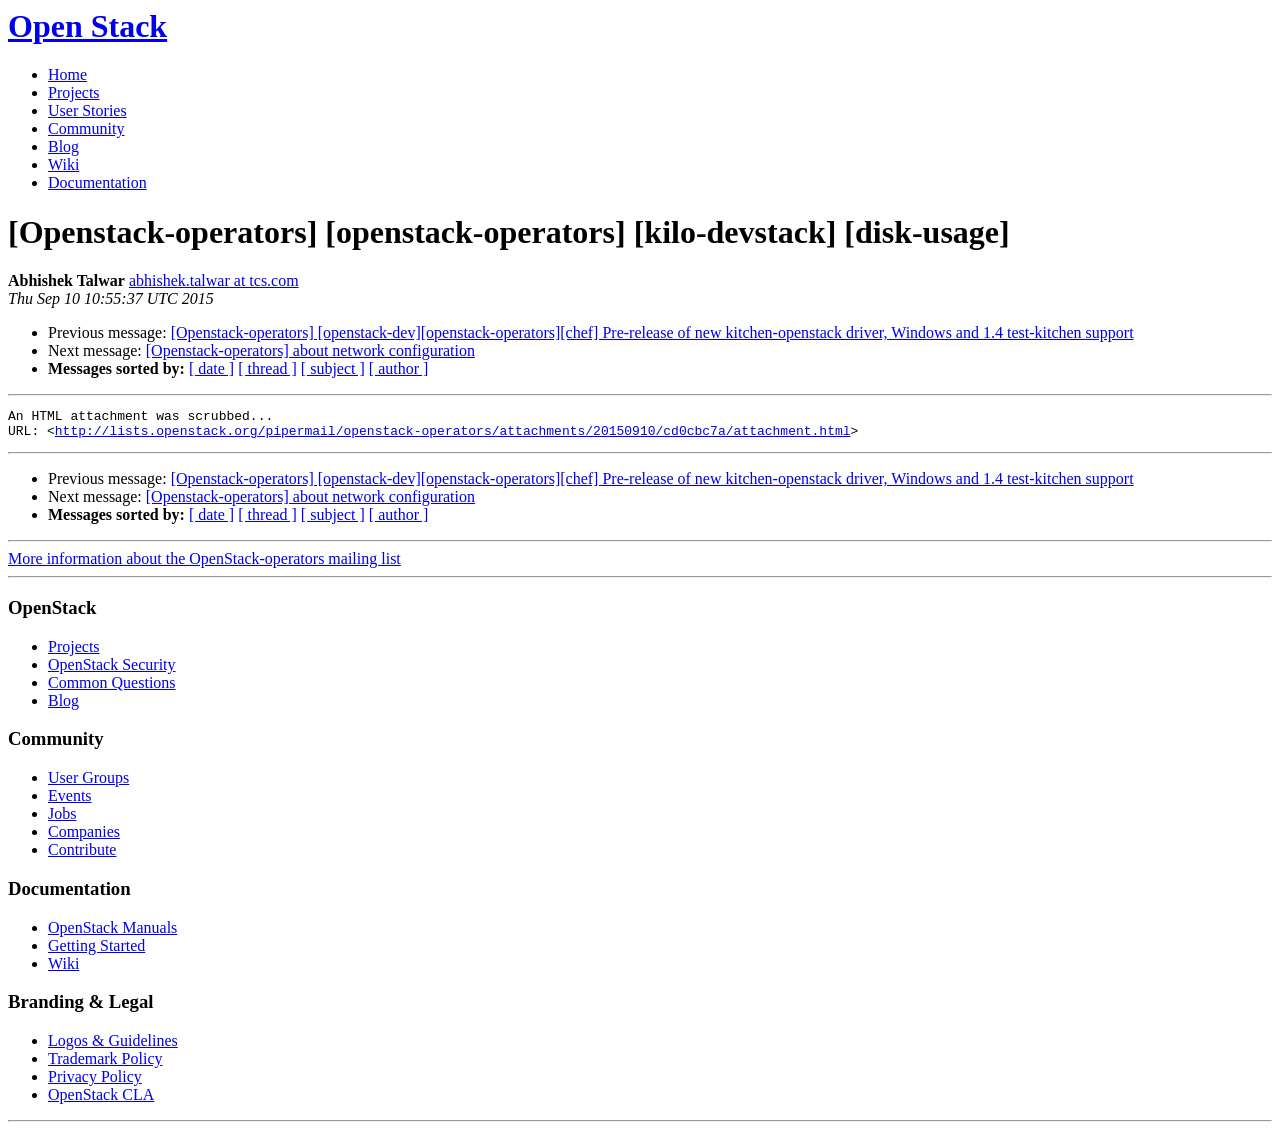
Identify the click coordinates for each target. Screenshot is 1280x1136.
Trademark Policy (105, 1064)
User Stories (87, 110)
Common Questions (112, 688)
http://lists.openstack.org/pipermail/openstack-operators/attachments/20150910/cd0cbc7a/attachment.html (453, 436)
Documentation (97, 182)
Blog (63, 146)
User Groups (88, 783)
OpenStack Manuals (112, 933)
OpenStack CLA (101, 1100)
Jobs (62, 819)
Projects (74, 92)
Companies (84, 837)
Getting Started (96, 951)
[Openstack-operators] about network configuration (310, 350)
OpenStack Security (112, 670)
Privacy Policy (95, 1082)
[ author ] (399, 368)
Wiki (63, 164)
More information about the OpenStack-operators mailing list (204, 564)
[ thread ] (267, 368)
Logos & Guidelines (113, 1046)
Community (86, 128)
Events (70, 801)
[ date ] (211, 368)
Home (67, 74)
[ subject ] (333, 368)
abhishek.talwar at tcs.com (214, 280)
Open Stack (87, 26)
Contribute (82, 855)
